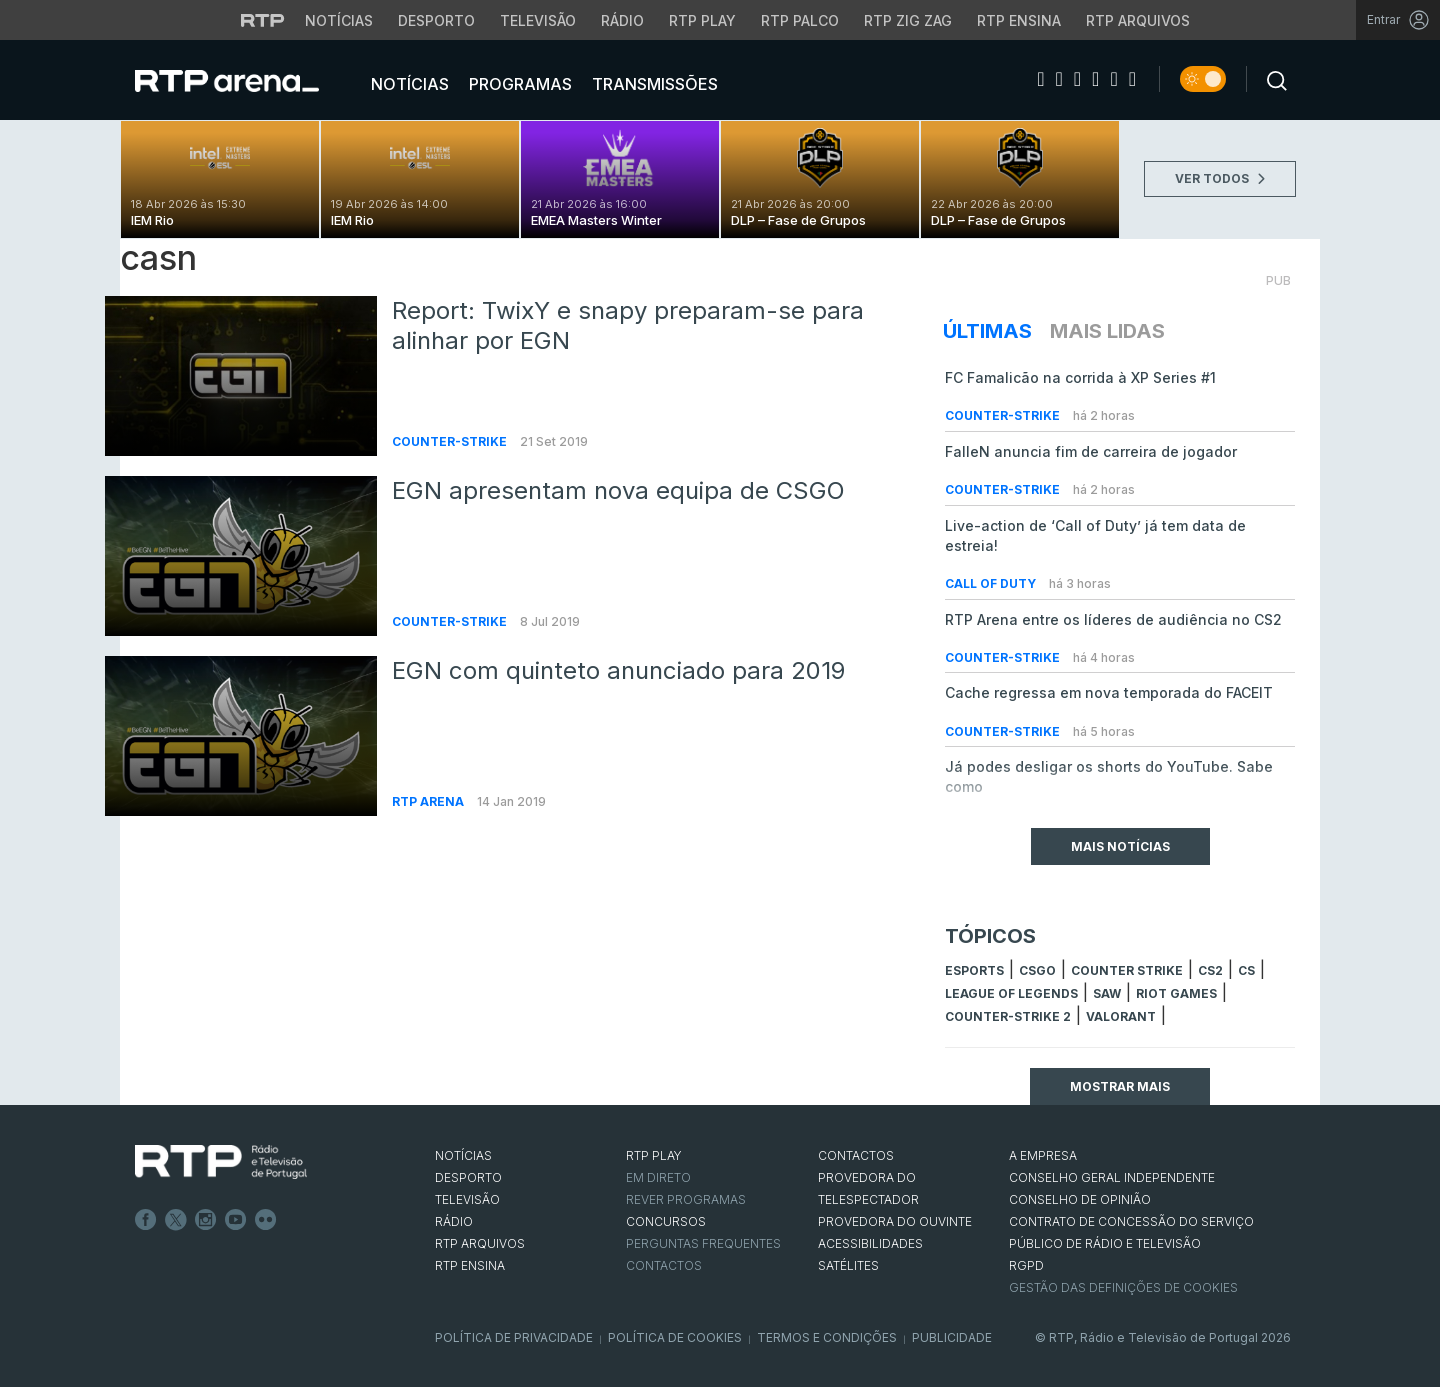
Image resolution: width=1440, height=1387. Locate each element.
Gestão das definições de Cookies (1123, 1287)
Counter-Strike (451, 441)
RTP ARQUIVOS (480, 1243)
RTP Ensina (470, 1265)
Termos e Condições (827, 1337)
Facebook (146, 1220)
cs (1246, 970)
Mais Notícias (1120, 846)
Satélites (848, 1265)
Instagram (206, 1220)
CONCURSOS (666, 1221)
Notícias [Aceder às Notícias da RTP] (339, 20)
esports (974, 970)
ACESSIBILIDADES (870, 1243)
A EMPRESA (1043, 1155)
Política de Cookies (675, 1337)
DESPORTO (468, 1177)
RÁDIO (454, 1221)
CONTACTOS (856, 1155)
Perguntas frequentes (703, 1243)
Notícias (408, 84)
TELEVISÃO (467, 1199)
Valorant (1121, 1016)
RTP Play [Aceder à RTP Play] (702, 20)
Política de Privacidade (514, 1337)
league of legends (1011, 993)
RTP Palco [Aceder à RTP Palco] (800, 20)
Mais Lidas (1107, 331)
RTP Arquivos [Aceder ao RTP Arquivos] (1138, 20)
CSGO (1037, 970)
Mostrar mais (1120, 1086)
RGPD (1026, 1265)
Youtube (236, 1220)
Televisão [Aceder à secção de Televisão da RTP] (538, 20)
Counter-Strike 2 (1008, 1016)
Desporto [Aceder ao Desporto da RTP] (436, 20)
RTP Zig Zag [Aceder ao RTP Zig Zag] (908, 20)
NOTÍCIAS (463, 1155)
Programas (518, 84)
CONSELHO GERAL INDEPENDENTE (1112, 1177)
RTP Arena (429, 801)
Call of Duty (992, 583)
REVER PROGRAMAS (686, 1199)
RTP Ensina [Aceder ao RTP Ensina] (1019, 20)
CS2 (1210, 970)
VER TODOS (1220, 178)
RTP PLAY (654, 1155)
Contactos (664, 1265)
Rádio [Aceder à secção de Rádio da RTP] (622, 20)
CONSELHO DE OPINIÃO (1080, 1199)
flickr (266, 1220)
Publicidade (952, 1337)
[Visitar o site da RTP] (263, 20)
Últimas (987, 331)
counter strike (1127, 970)
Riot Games (1176, 993)
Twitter (176, 1220)
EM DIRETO (658, 1177)
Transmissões (653, 84)
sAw (1107, 993)
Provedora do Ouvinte (895, 1221)
